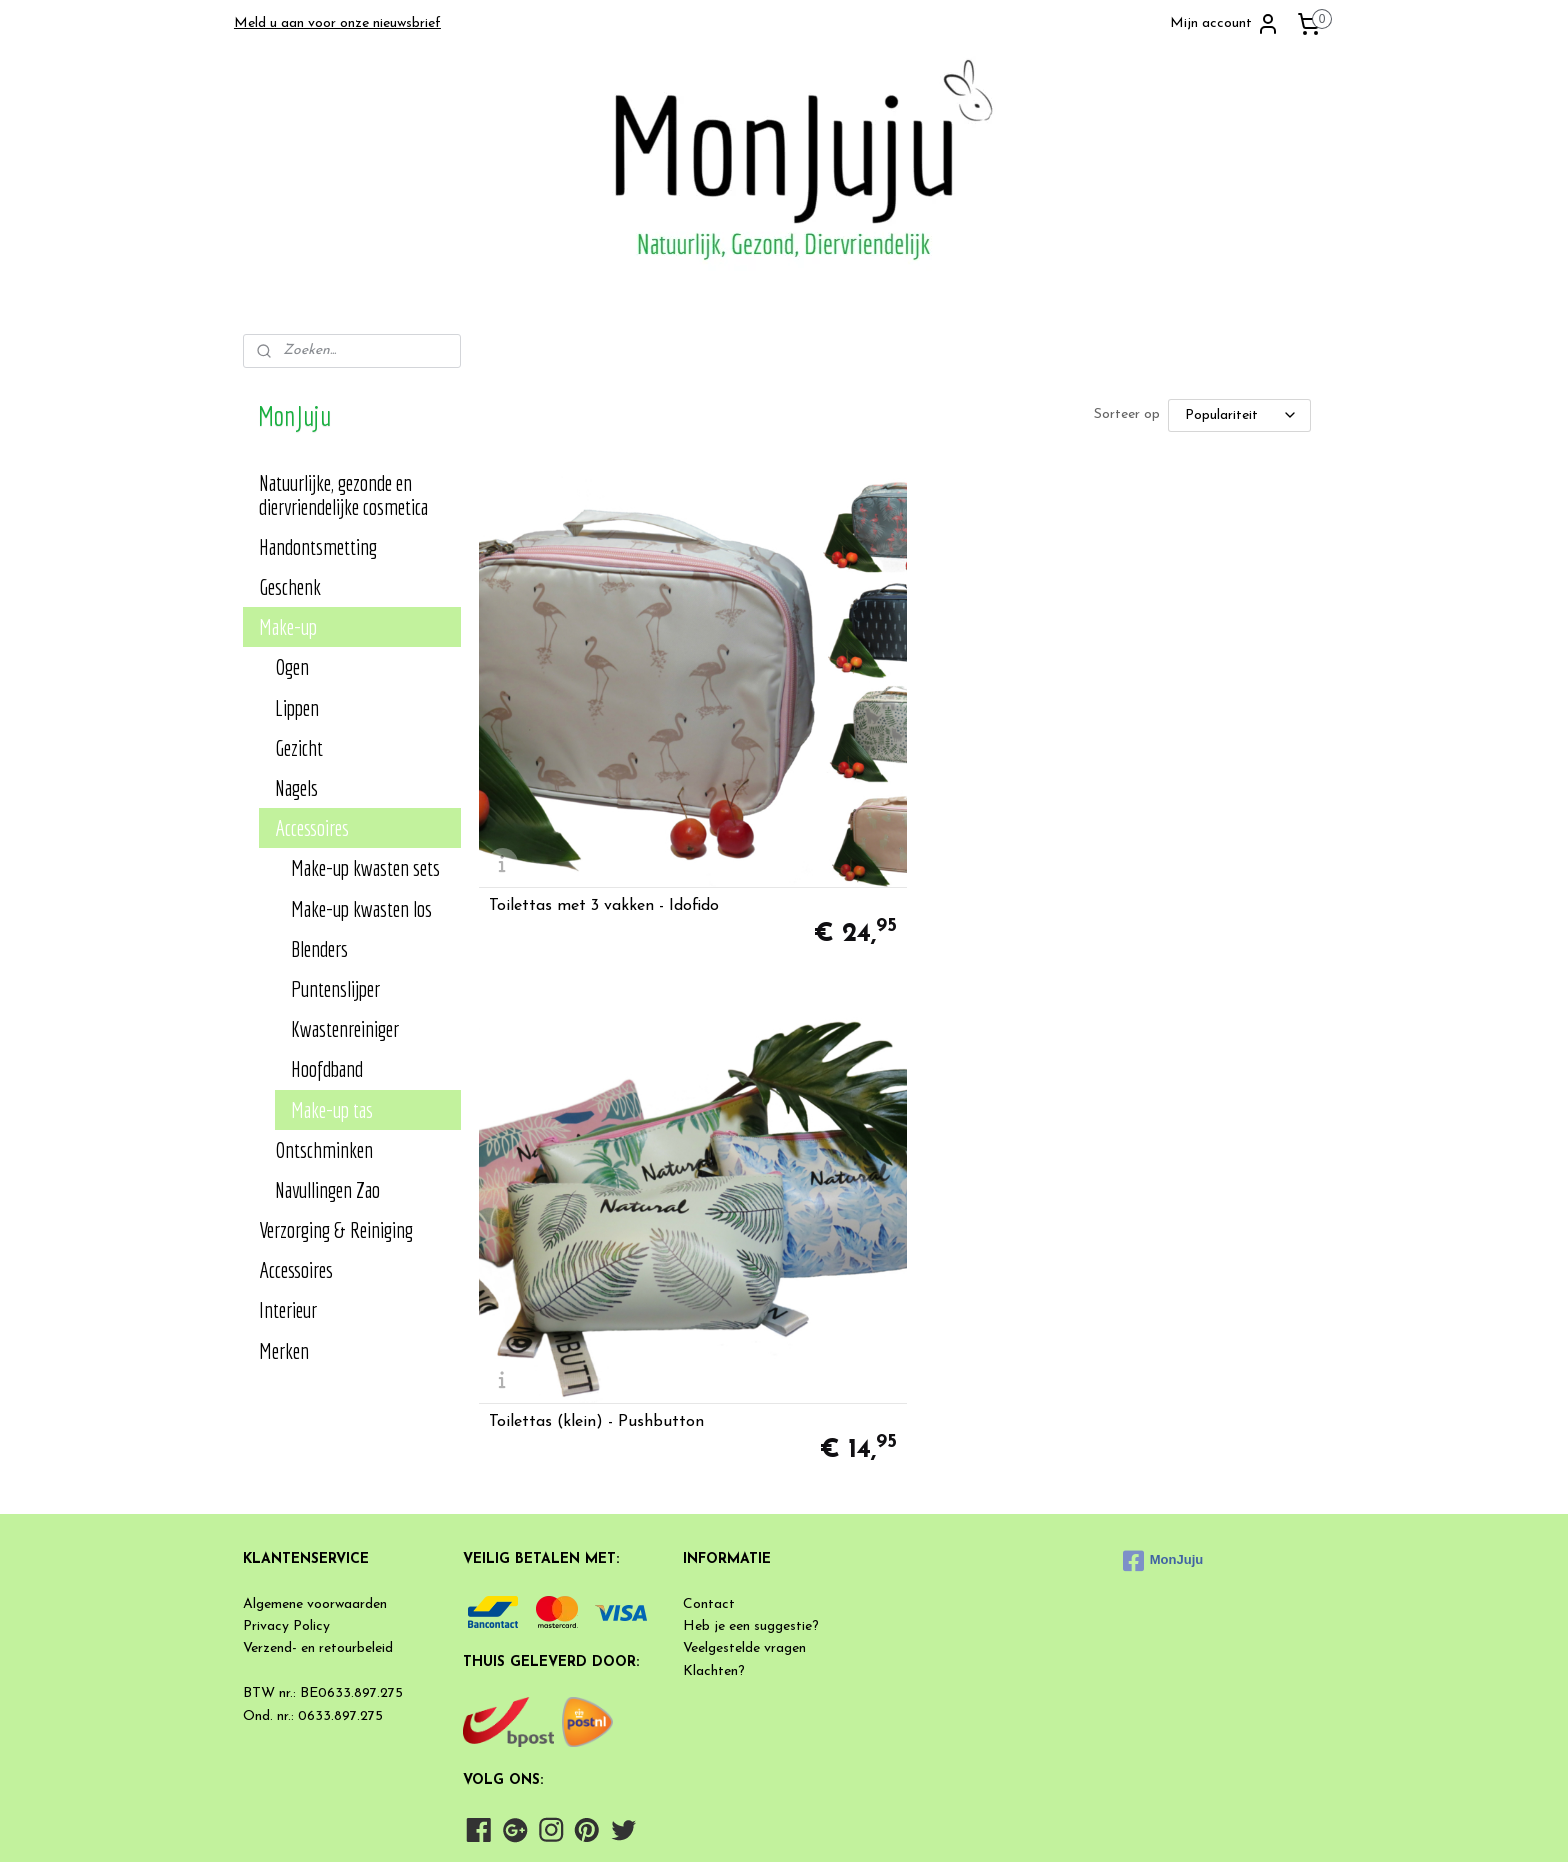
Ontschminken (324, 1149)
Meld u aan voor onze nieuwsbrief (337, 23)
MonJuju (1163, 1470)
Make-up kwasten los (361, 908)
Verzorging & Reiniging (336, 1229)
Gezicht (299, 747)
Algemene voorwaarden (315, 1513)
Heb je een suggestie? (751, 1536)
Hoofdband (327, 1068)
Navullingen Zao (327, 1189)
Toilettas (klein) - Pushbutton (884, 748)
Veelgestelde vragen (744, 1558)
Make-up (288, 626)
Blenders (319, 948)
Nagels (296, 787)
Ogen (292, 666)
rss (870, 1825)
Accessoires (312, 827)
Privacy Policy (286, 1536)
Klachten (710, 1580)
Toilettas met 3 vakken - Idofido (603, 748)
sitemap (834, 1825)
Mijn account (1225, 24)
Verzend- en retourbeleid (318, 1558)
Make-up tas (332, 1109)
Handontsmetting (318, 546)
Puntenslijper (335, 988)
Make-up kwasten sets (365, 867)
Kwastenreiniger (345, 1028)
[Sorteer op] (1238, 415)
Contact (709, 1513)
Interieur (288, 1309)
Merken (284, 1350)
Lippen (297, 707)
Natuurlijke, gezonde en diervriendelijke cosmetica (343, 494)
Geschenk (290, 586)
